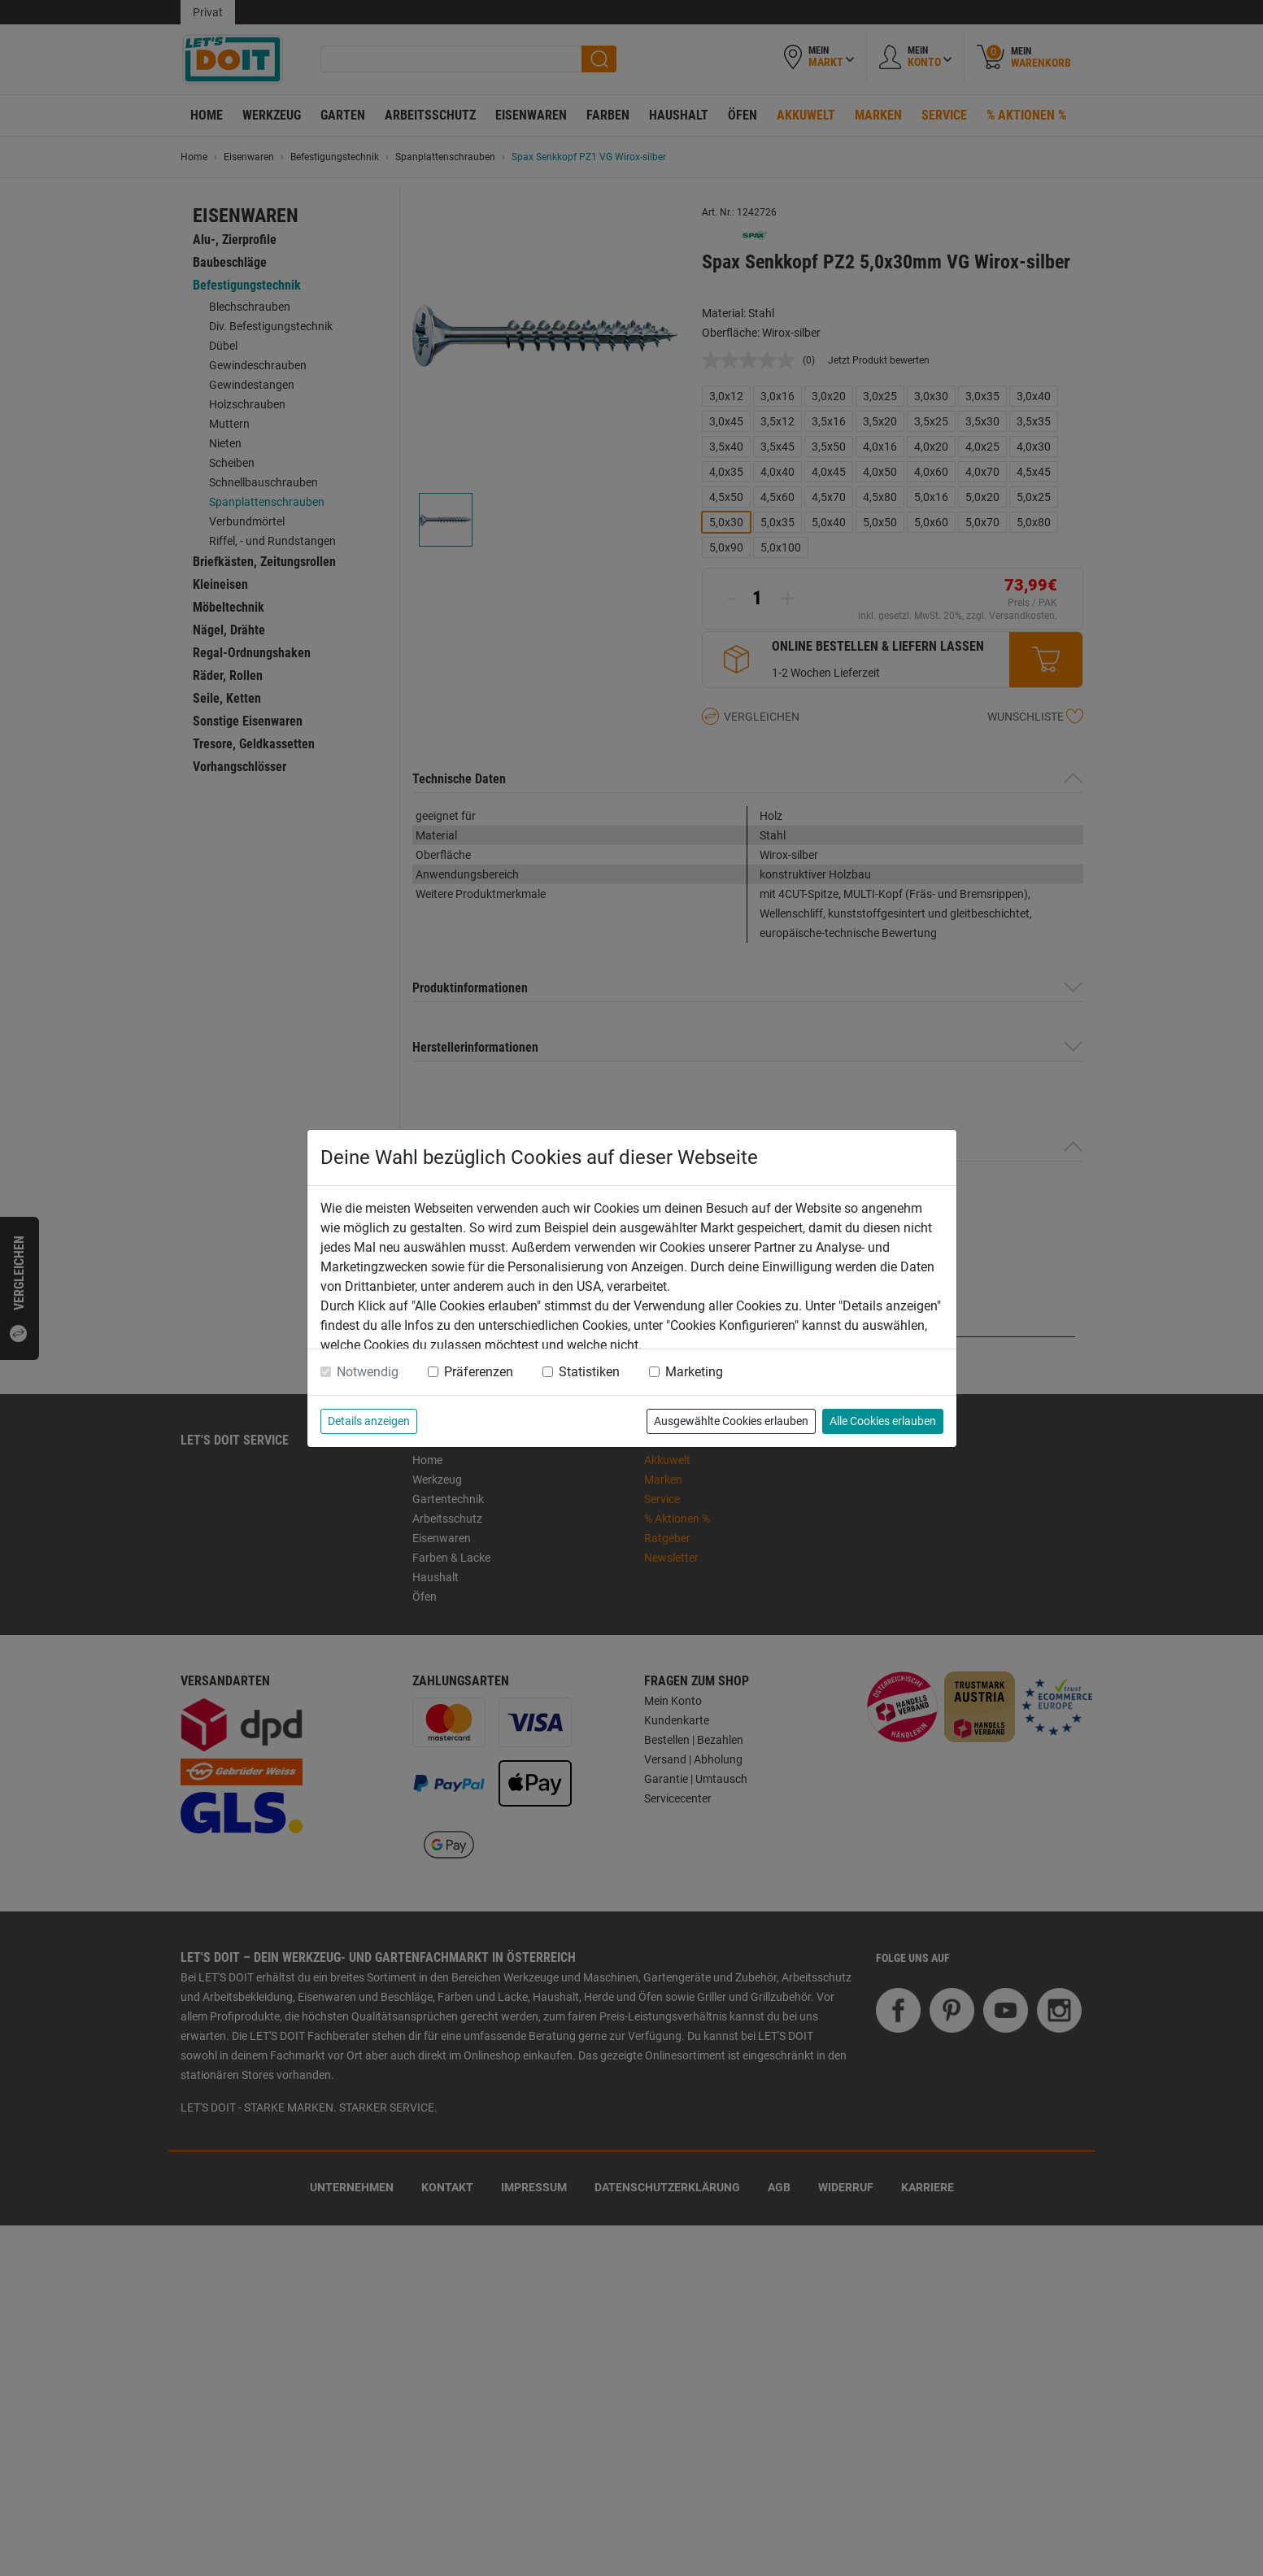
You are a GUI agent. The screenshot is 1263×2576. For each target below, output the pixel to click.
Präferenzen (478, 1372)
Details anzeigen (369, 1420)
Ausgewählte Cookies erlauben (731, 1420)
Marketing (694, 1372)
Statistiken (589, 1372)
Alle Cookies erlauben (883, 1420)
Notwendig (367, 1372)
